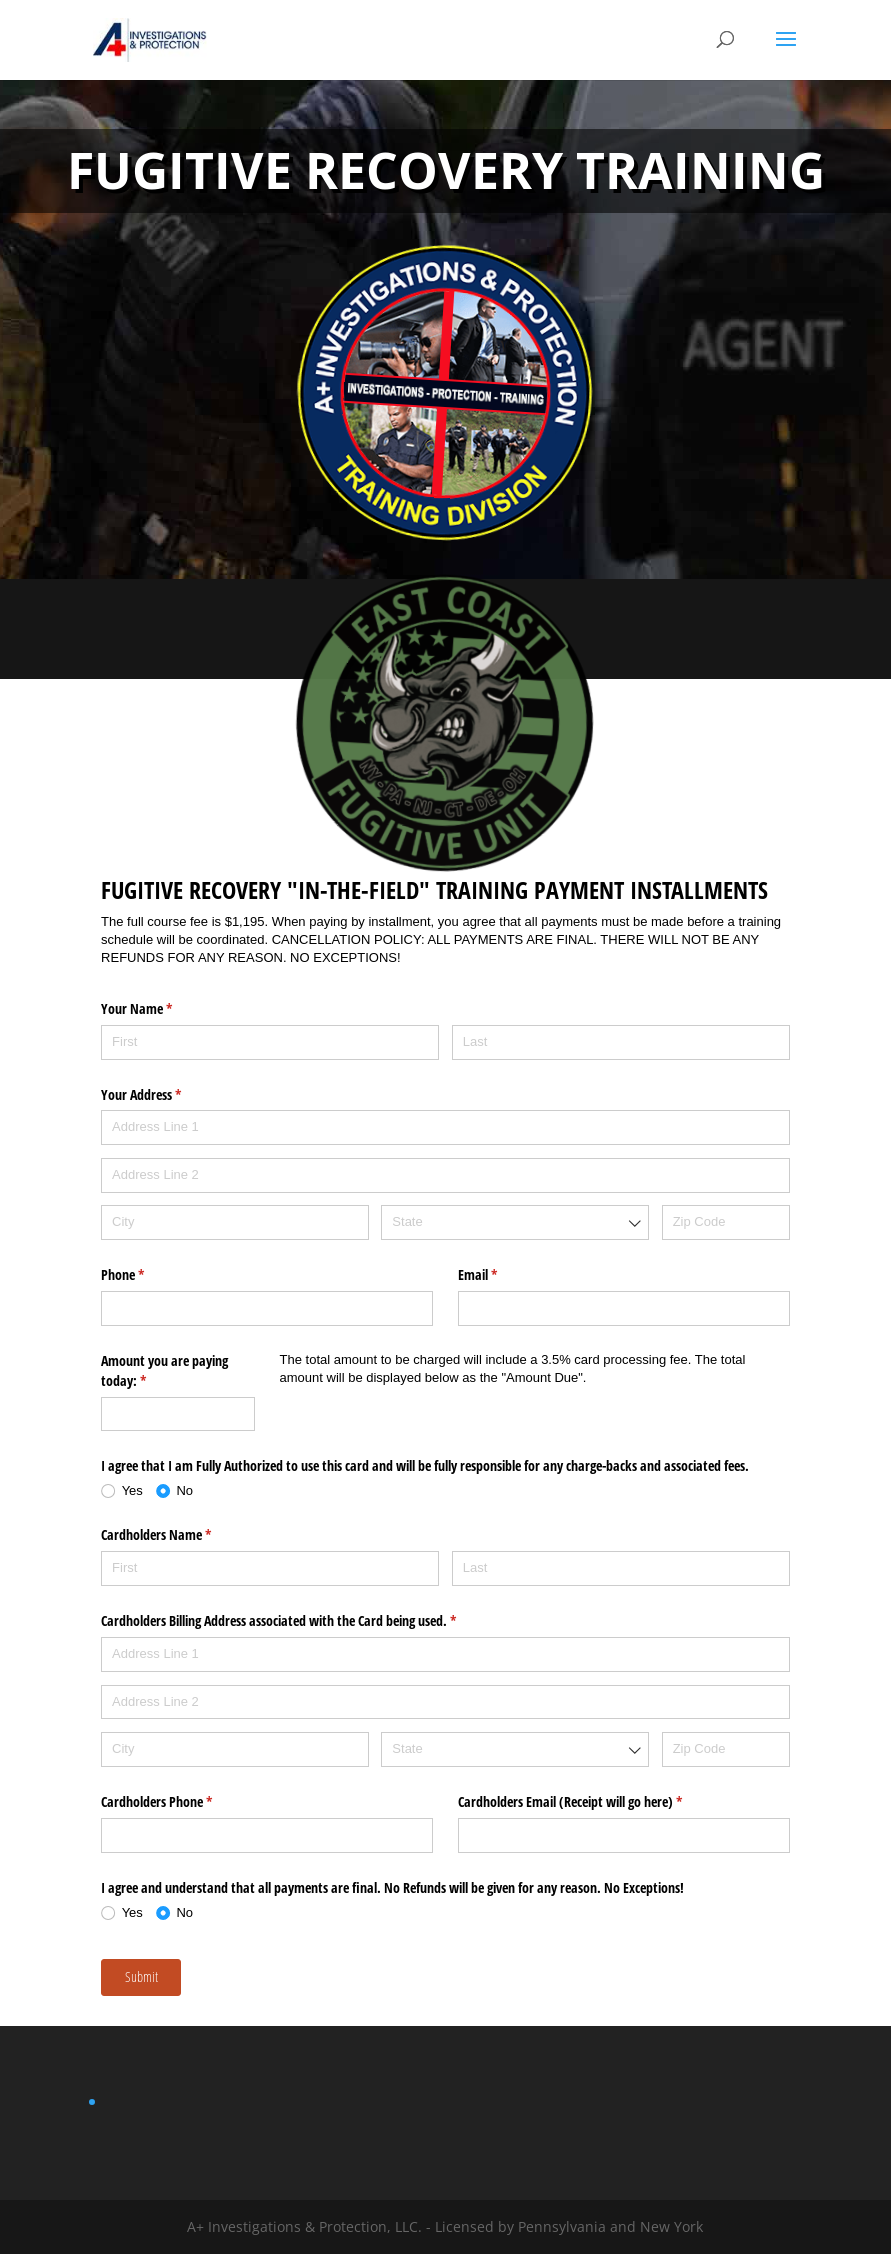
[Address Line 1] (445, 1127)
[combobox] (515, 1222)
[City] (235, 1222)
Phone (146, 1275)
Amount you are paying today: (164, 1370)
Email (501, 1275)
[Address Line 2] (445, 1175)
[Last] (621, 1042)
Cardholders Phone (180, 1802)
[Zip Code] (726, 1222)
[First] (270, 1042)
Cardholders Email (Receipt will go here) (593, 1802)
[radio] (128, 1491)
